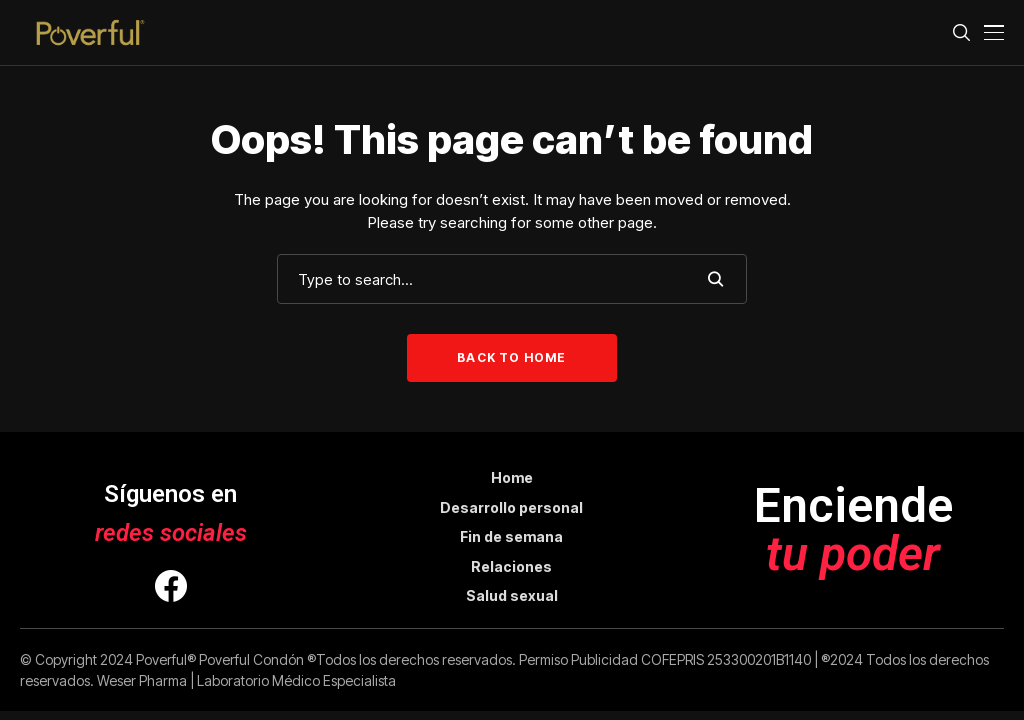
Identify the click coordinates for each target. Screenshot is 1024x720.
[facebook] (171, 589)
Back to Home (511, 357)
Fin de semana (511, 536)
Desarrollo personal (511, 507)
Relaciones (511, 566)
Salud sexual (512, 595)
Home (512, 477)
